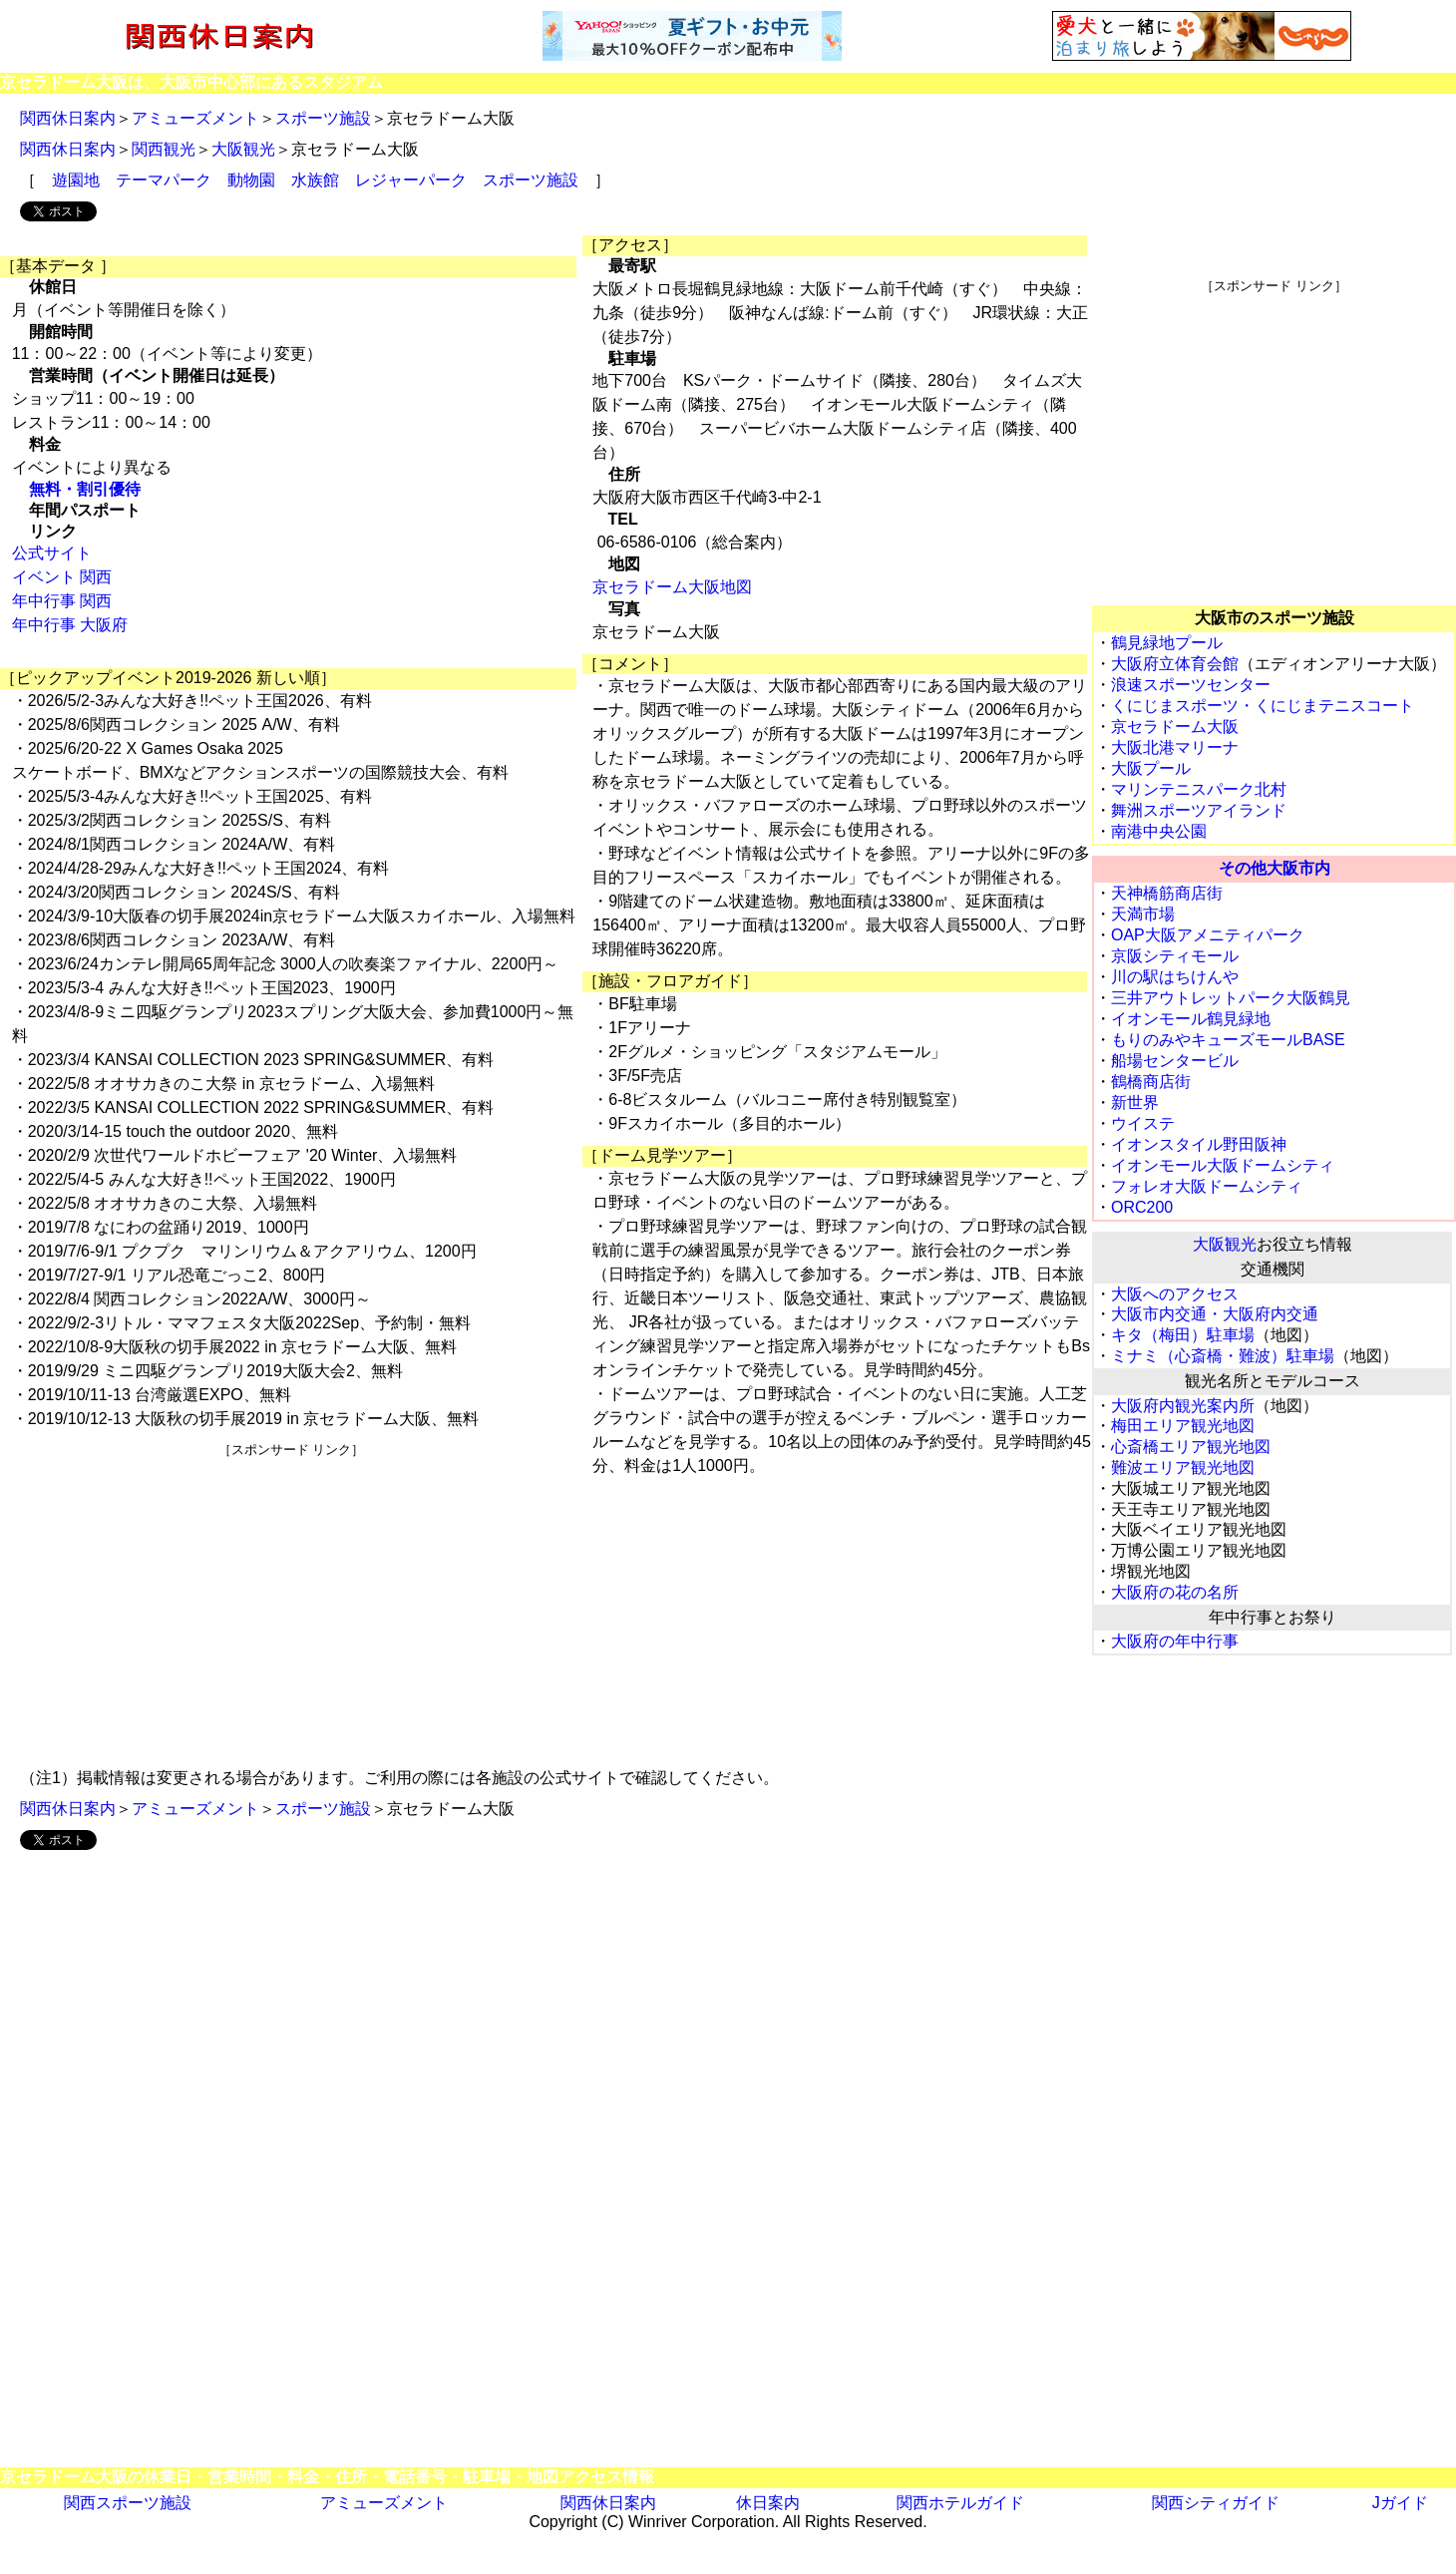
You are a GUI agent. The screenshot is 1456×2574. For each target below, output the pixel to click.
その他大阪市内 (1274, 868)
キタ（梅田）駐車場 (1183, 1334)
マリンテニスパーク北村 (1198, 789)
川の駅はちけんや (1175, 976)
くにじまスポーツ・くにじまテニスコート (1262, 705)
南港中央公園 (1159, 831)
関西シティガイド (1215, 2502)
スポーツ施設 (323, 118)
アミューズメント (195, 118)
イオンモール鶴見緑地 (1191, 1018)
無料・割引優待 (85, 489)
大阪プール (1151, 768)
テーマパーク (163, 180)
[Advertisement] (291, 1598)
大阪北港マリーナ (1175, 747)
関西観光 (163, 149)
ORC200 (1142, 1207)
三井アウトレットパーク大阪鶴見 (1230, 997)
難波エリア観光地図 (1183, 1467)
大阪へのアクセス (1175, 1294)
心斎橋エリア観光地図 (1191, 1446)
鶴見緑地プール (1167, 642)
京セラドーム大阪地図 (672, 586)
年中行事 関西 (62, 600)
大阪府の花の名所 (1175, 1592)
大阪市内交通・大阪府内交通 (1214, 1313)
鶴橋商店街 (1151, 1081)
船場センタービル (1175, 1060)
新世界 (1135, 1102)
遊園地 (76, 180)
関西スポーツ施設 (127, 2502)
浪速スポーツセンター (1191, 684)
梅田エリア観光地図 (1183, 1425)
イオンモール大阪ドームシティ (1222, 1165)
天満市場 (1143, 914)
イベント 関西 (62, 576)
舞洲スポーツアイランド (1198, 810)
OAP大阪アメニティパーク (1207, 934)
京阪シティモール (1175, 955)
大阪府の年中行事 (1175, 1641)
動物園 (251, 180)
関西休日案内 (68, 118)
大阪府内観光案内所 (1183, 1405)
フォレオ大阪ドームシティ (1206, 1186)
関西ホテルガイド (960, 2502)
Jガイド (1400, 2502)
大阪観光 (243, 149)
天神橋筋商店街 (1167, 893)
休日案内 (768, 2502)
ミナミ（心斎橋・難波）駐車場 (1222, 1355)
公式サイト (52, 553)
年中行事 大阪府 (70, 624)
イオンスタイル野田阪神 (1198, 1144)
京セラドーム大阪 (1175, 726)
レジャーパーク (411, 180)
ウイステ (1143, 1123)
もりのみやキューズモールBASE (1228, 1039)
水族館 (315, 180)
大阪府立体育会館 (1175, 663)
